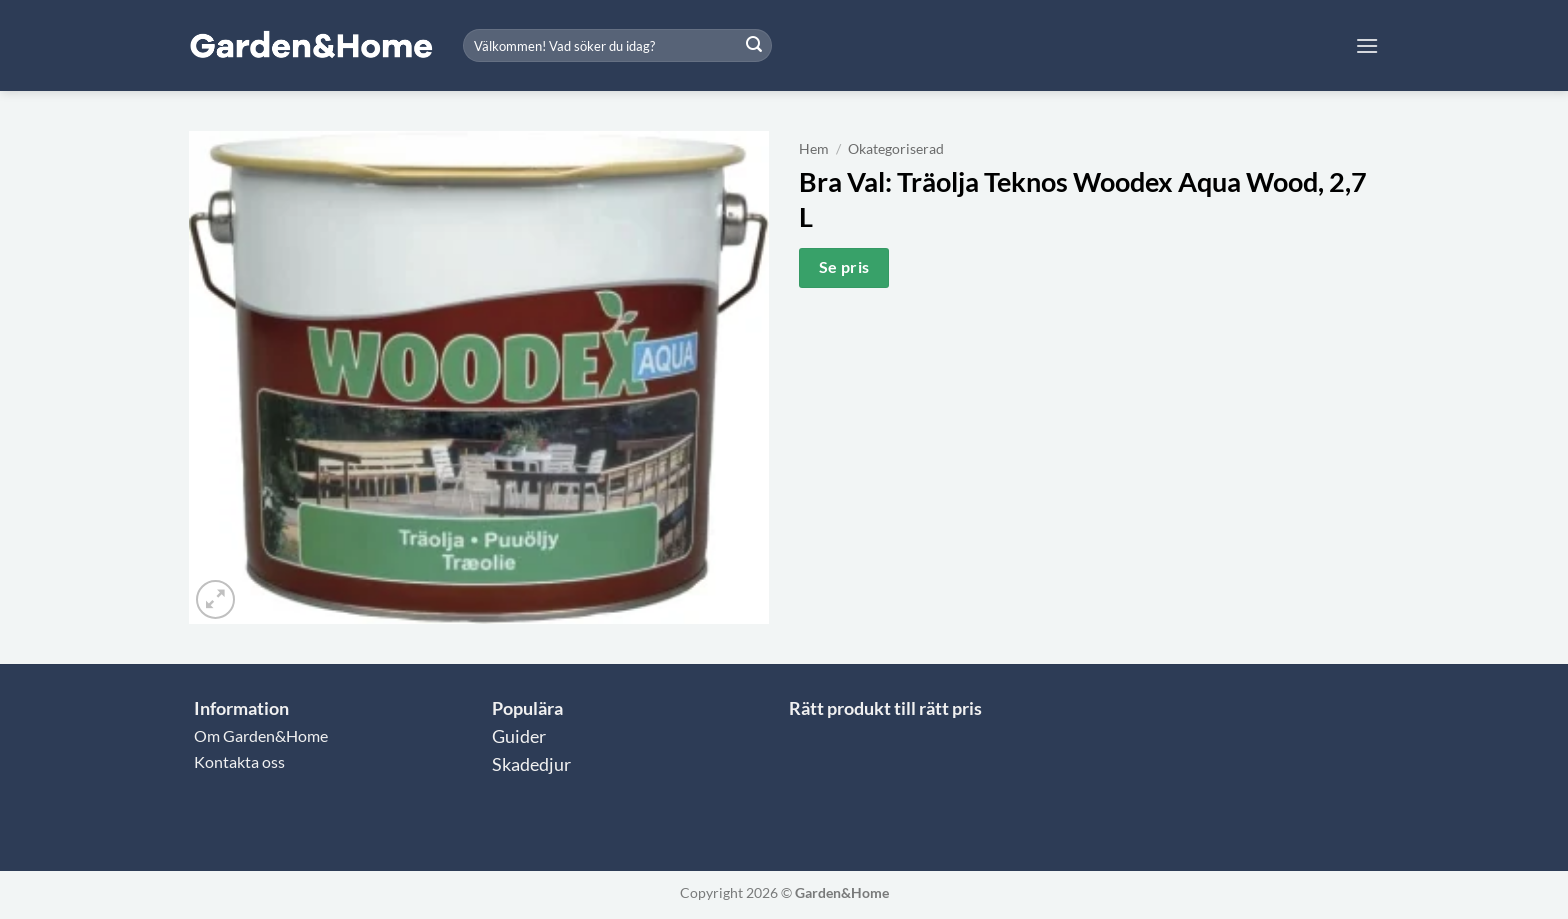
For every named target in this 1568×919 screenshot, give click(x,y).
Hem (814, 149)
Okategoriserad (896, 149)
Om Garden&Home (261, 735)
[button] (1367, 45)
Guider (519, 736)
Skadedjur (531, 764)
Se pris (844, 267)
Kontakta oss (239, 761)
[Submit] (754, 46)
